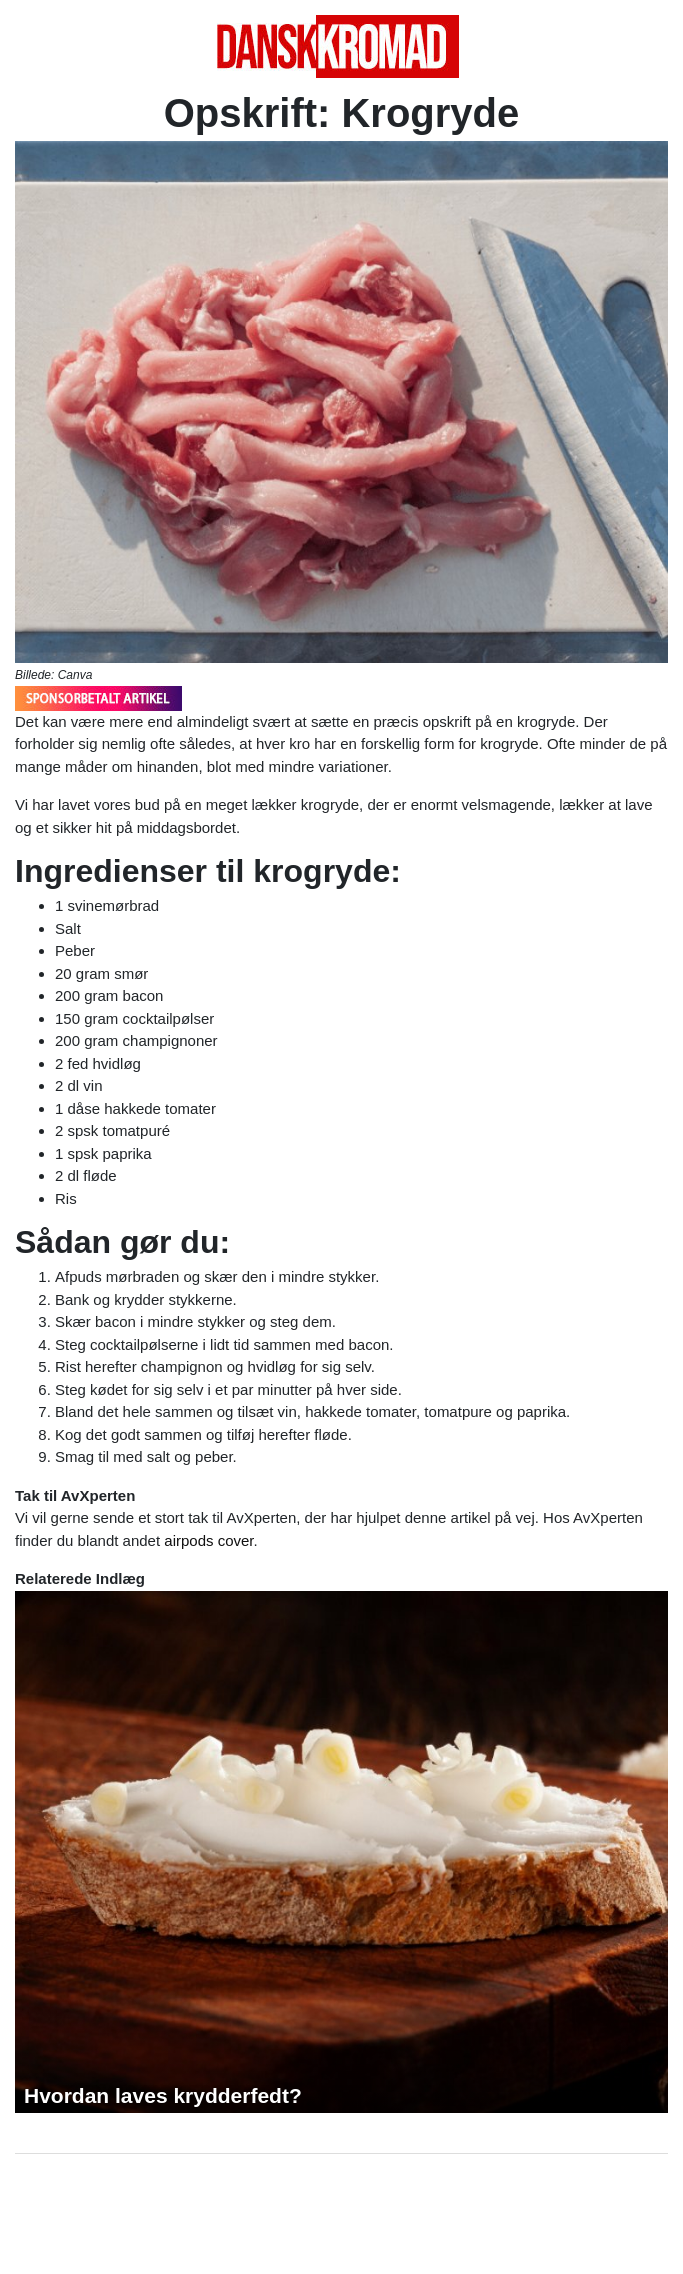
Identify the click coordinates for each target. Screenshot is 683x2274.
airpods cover (208, 1540)
